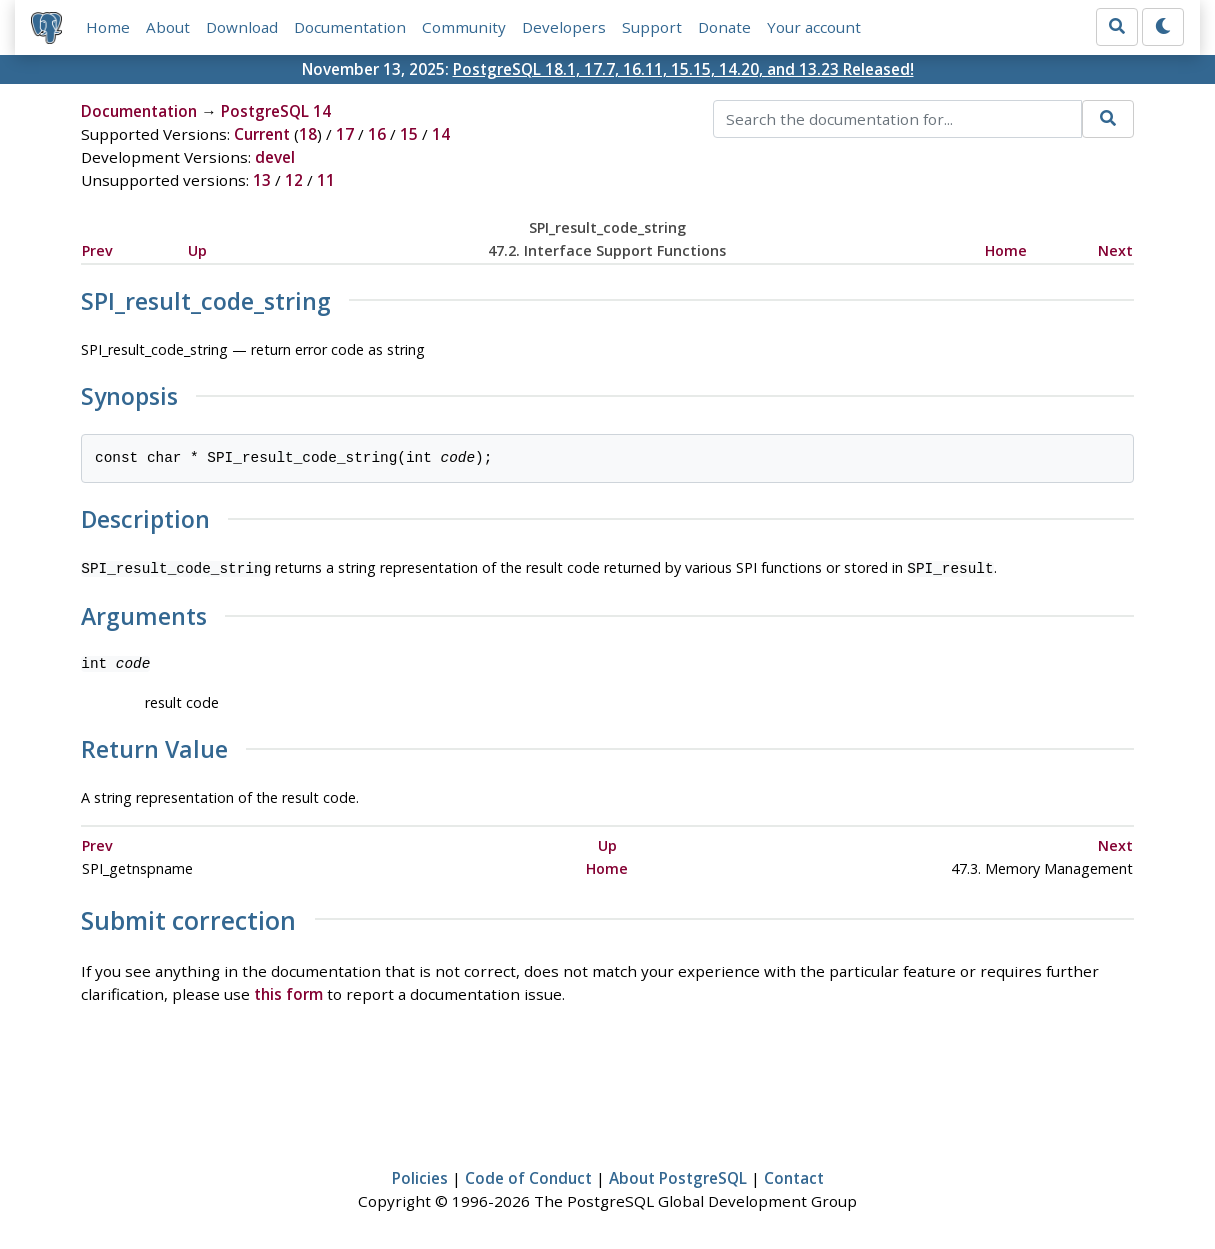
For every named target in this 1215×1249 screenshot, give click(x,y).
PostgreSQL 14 (276, 111)
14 (441, 134)
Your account (814, 27)
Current (262, 134)
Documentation (350, 27)
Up (197, 250)
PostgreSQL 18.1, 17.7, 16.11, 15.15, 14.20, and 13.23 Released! (683, 69)
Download (242, 27)
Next (1115, 250)
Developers (564, 27)
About (168, 27)
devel (275, 157)
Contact (794, 1176)
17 (345, 134)
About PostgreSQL (678, 1176)
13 (262, 180)
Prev (97, 250)
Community (464, 27)
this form (288, 992)
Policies (420, 1176)
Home (108, 27)
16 (377, 134)
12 (294, 180)
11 (326, 180)
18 (308, 134)
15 (409, 134)
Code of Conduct (528, 1176)
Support (652, 27)
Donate (724, 27)
